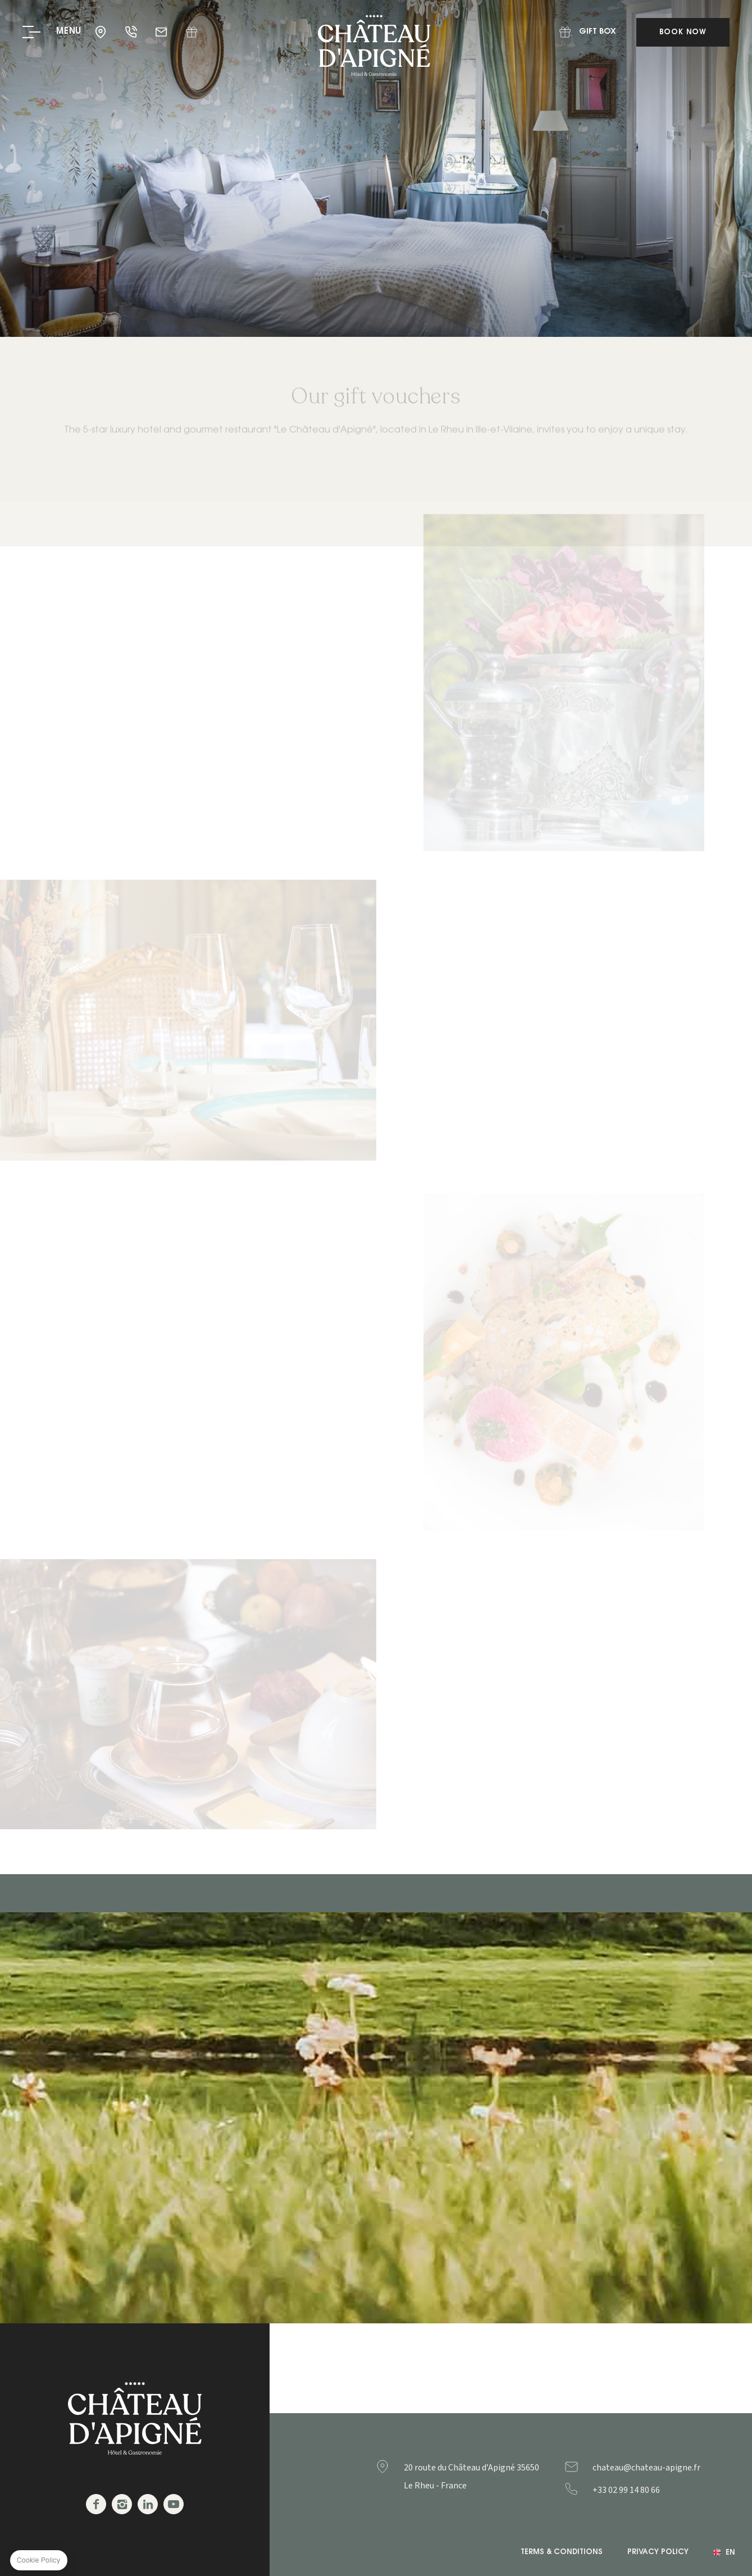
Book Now (683, 32)
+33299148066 (648, 2490)
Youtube (173, 2504)
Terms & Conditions (562, 2552)
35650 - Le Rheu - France (102, 32)
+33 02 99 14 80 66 (132, 32)
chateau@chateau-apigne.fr (162, 32)
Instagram (122, 2504)
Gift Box (191, 32)
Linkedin (148, 2504)
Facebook (96, 2504)
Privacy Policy (658, 2552)
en (730, 2552)
